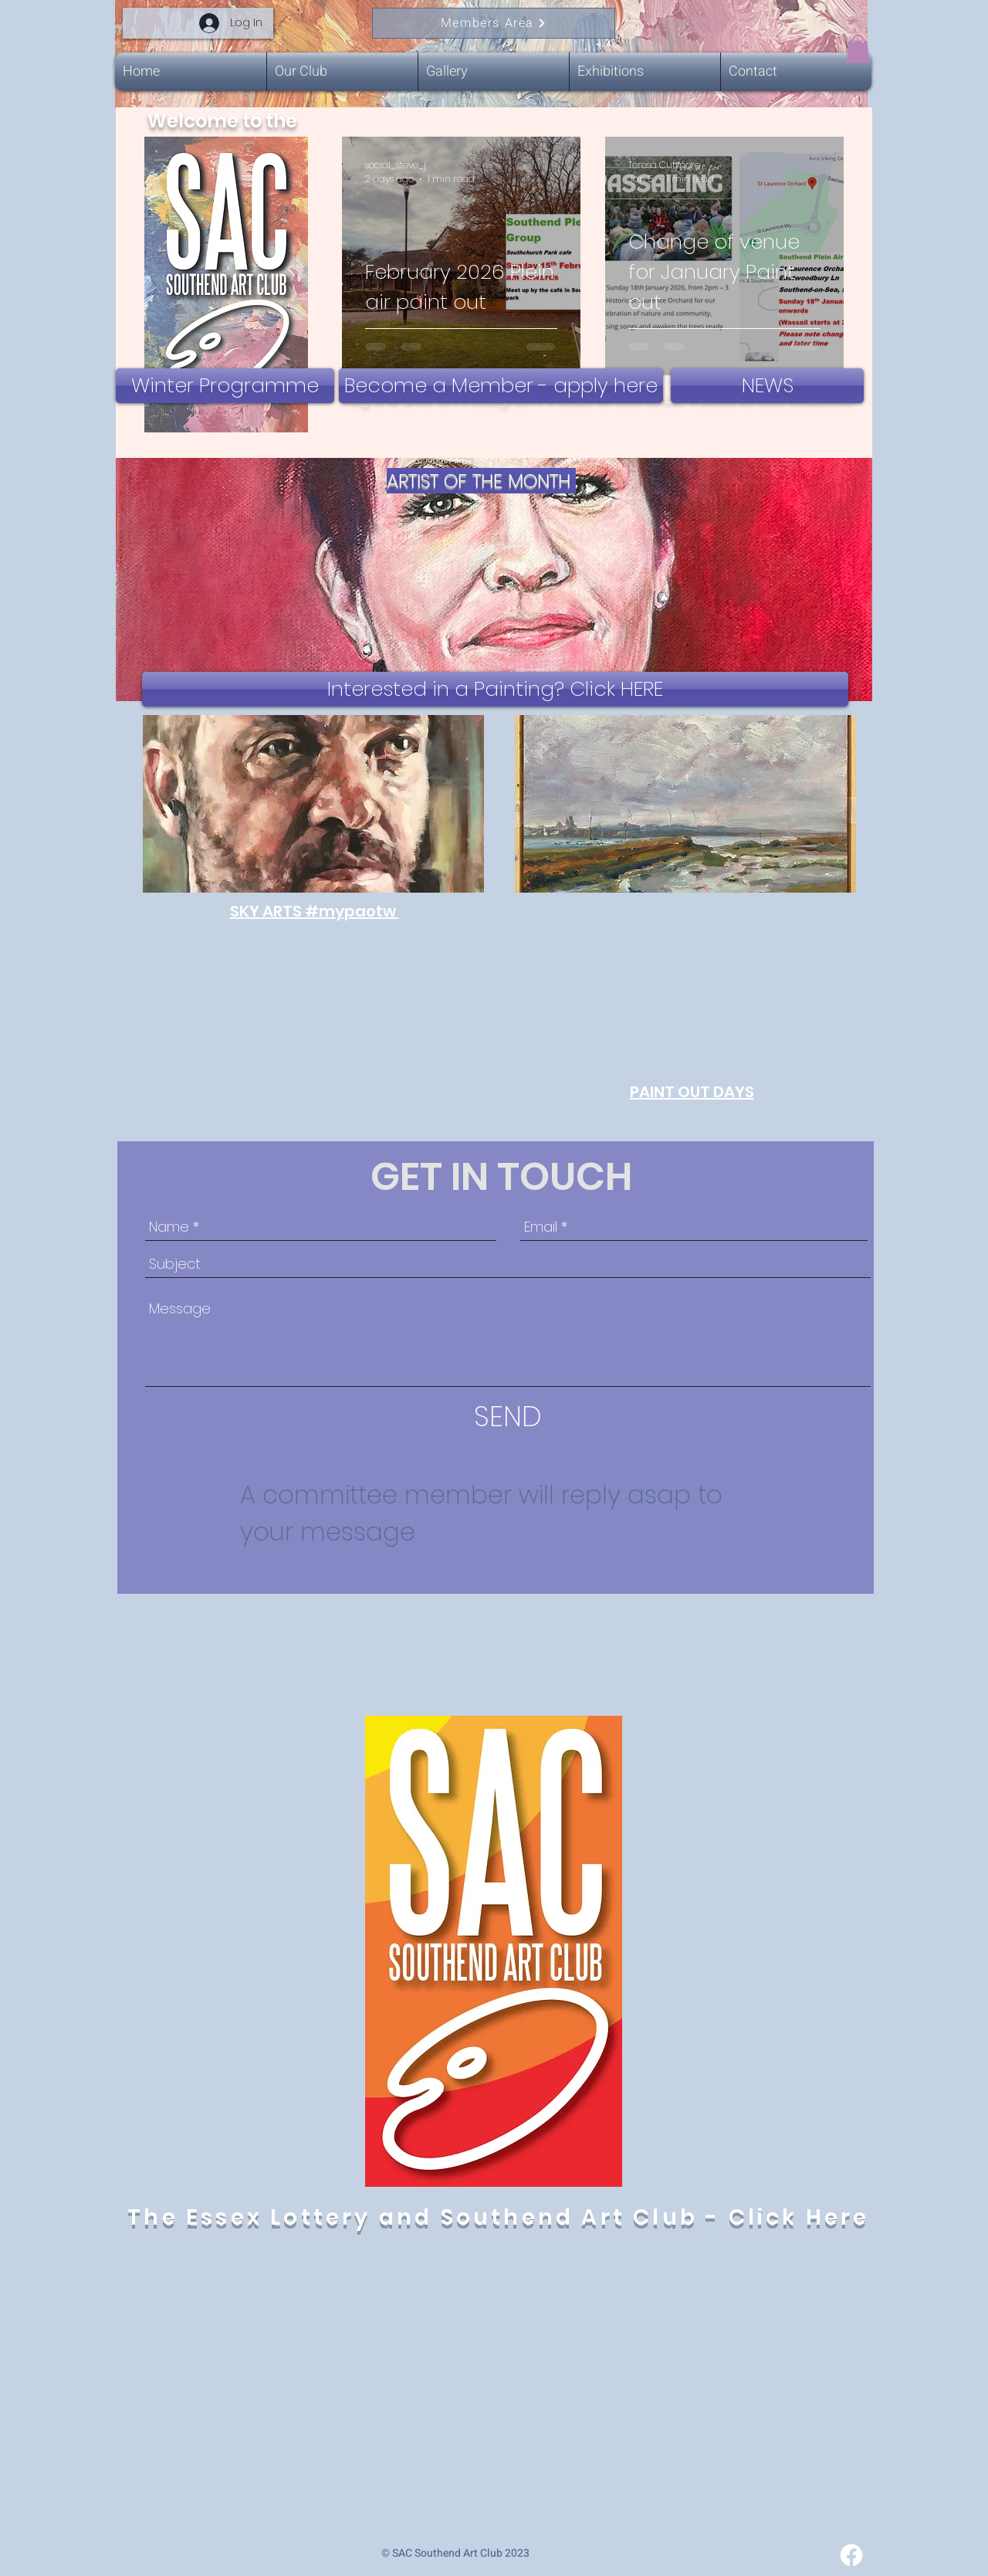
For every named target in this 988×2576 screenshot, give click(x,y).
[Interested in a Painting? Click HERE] (495, 689)
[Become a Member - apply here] (501, 385)
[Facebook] (851, 2555)
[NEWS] (767, 385)
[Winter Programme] (225, 385)
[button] (858, 49)
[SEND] (508, 1417)
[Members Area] (493, 23)
